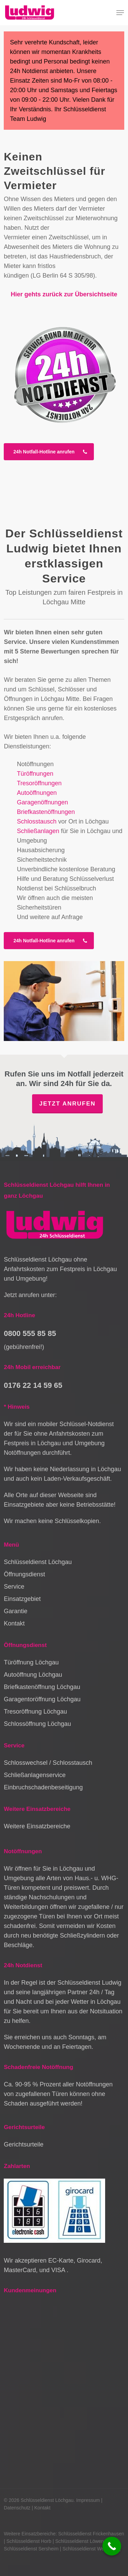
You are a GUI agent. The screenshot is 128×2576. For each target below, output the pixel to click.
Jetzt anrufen (67, 1103)
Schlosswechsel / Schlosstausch (48, 1762)
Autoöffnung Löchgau (33, 1674)
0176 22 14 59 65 (33, 1385)
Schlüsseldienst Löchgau (38, 1562)
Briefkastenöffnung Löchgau (42, 1687)
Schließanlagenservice (35, 1775)
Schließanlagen (38, 831)
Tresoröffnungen (39, 783)
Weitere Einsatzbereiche (37, 1826)
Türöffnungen (35, 773)
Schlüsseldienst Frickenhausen (91, 2533)
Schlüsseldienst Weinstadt (90, 2548)
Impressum (88, 2500)
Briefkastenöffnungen (46, 811)
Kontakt (14, 1623)
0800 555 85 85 (30, 1333)
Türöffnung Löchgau (31, 1662)
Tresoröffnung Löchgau (35, 1711)
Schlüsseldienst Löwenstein (84, 2541)
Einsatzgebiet (22, 1598)
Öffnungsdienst (24, 1574)
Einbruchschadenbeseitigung (43, 1787)
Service (14, 1586)
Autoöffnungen (37, 792)
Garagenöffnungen (42, 802)
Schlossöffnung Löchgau (37, 1723)
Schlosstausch (36, 821)
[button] (120, 12)
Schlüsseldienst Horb (29, 2541)
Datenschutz (17, 2507)
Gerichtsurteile (23, 2144)
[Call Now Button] (111, 2546)
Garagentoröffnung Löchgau (42, 1699)
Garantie (15, 1611)
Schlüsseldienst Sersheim (31, 2548)
